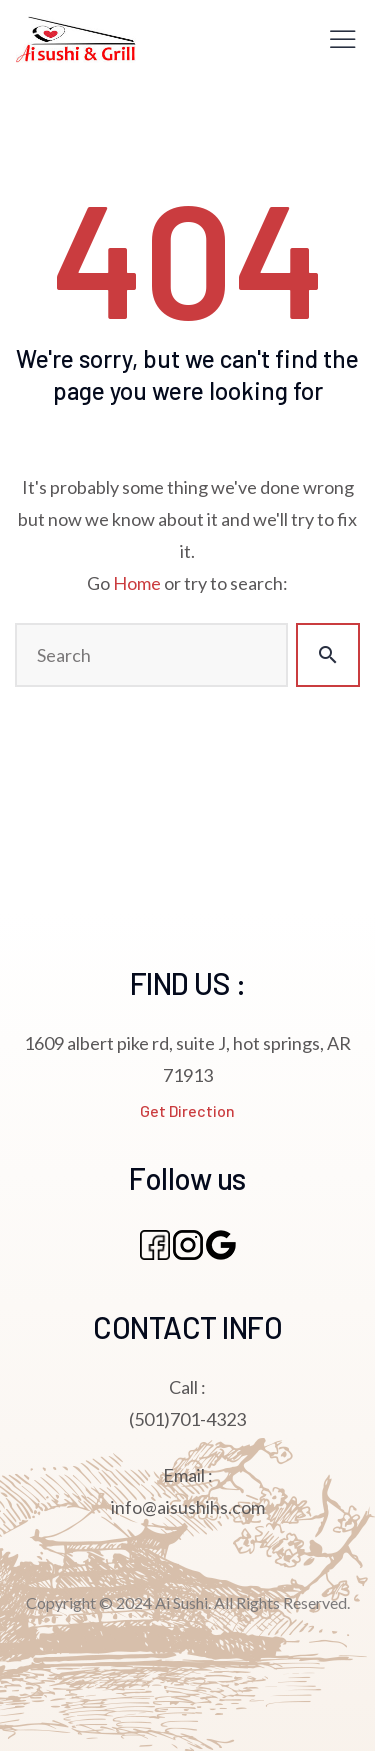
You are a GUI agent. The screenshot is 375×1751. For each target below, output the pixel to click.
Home (137, 583)
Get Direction (187, 1110)
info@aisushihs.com (188, 1507)
